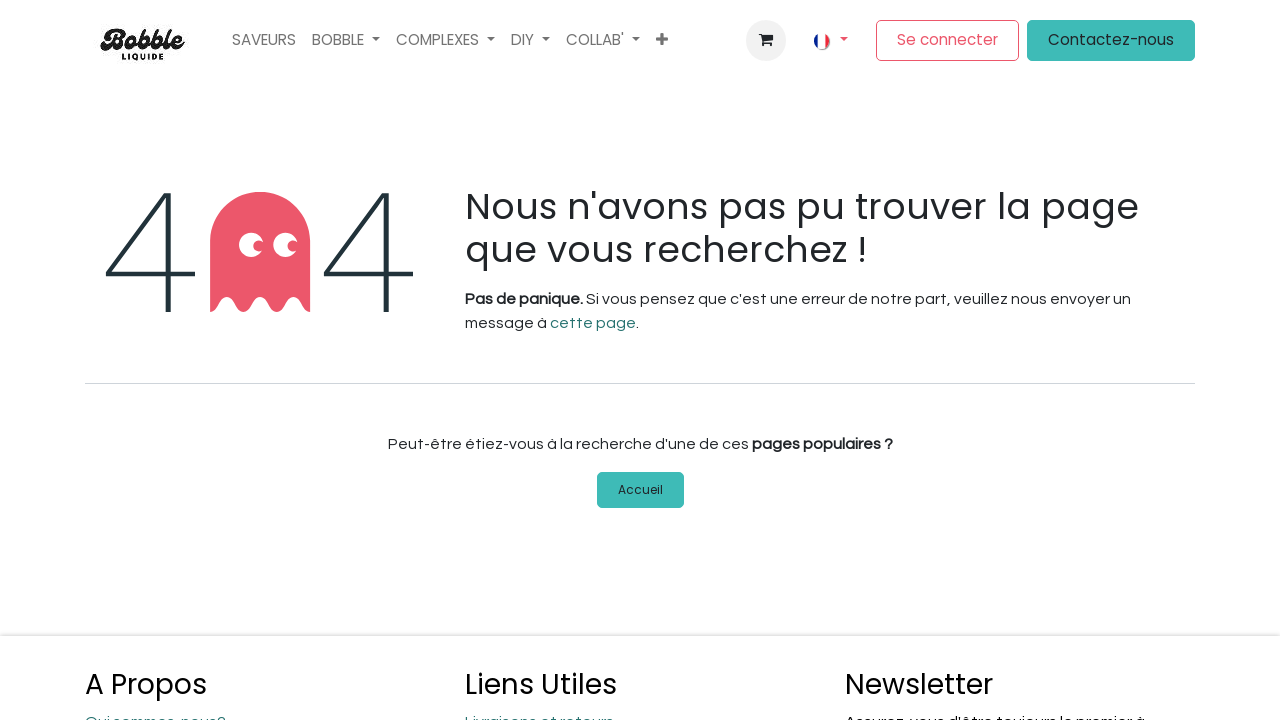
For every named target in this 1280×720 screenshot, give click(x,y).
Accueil (640, 489)
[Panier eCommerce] (766, 40)
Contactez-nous (1111, 39)
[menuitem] (264, 40)
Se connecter (947, 39)
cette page (593, 323)
